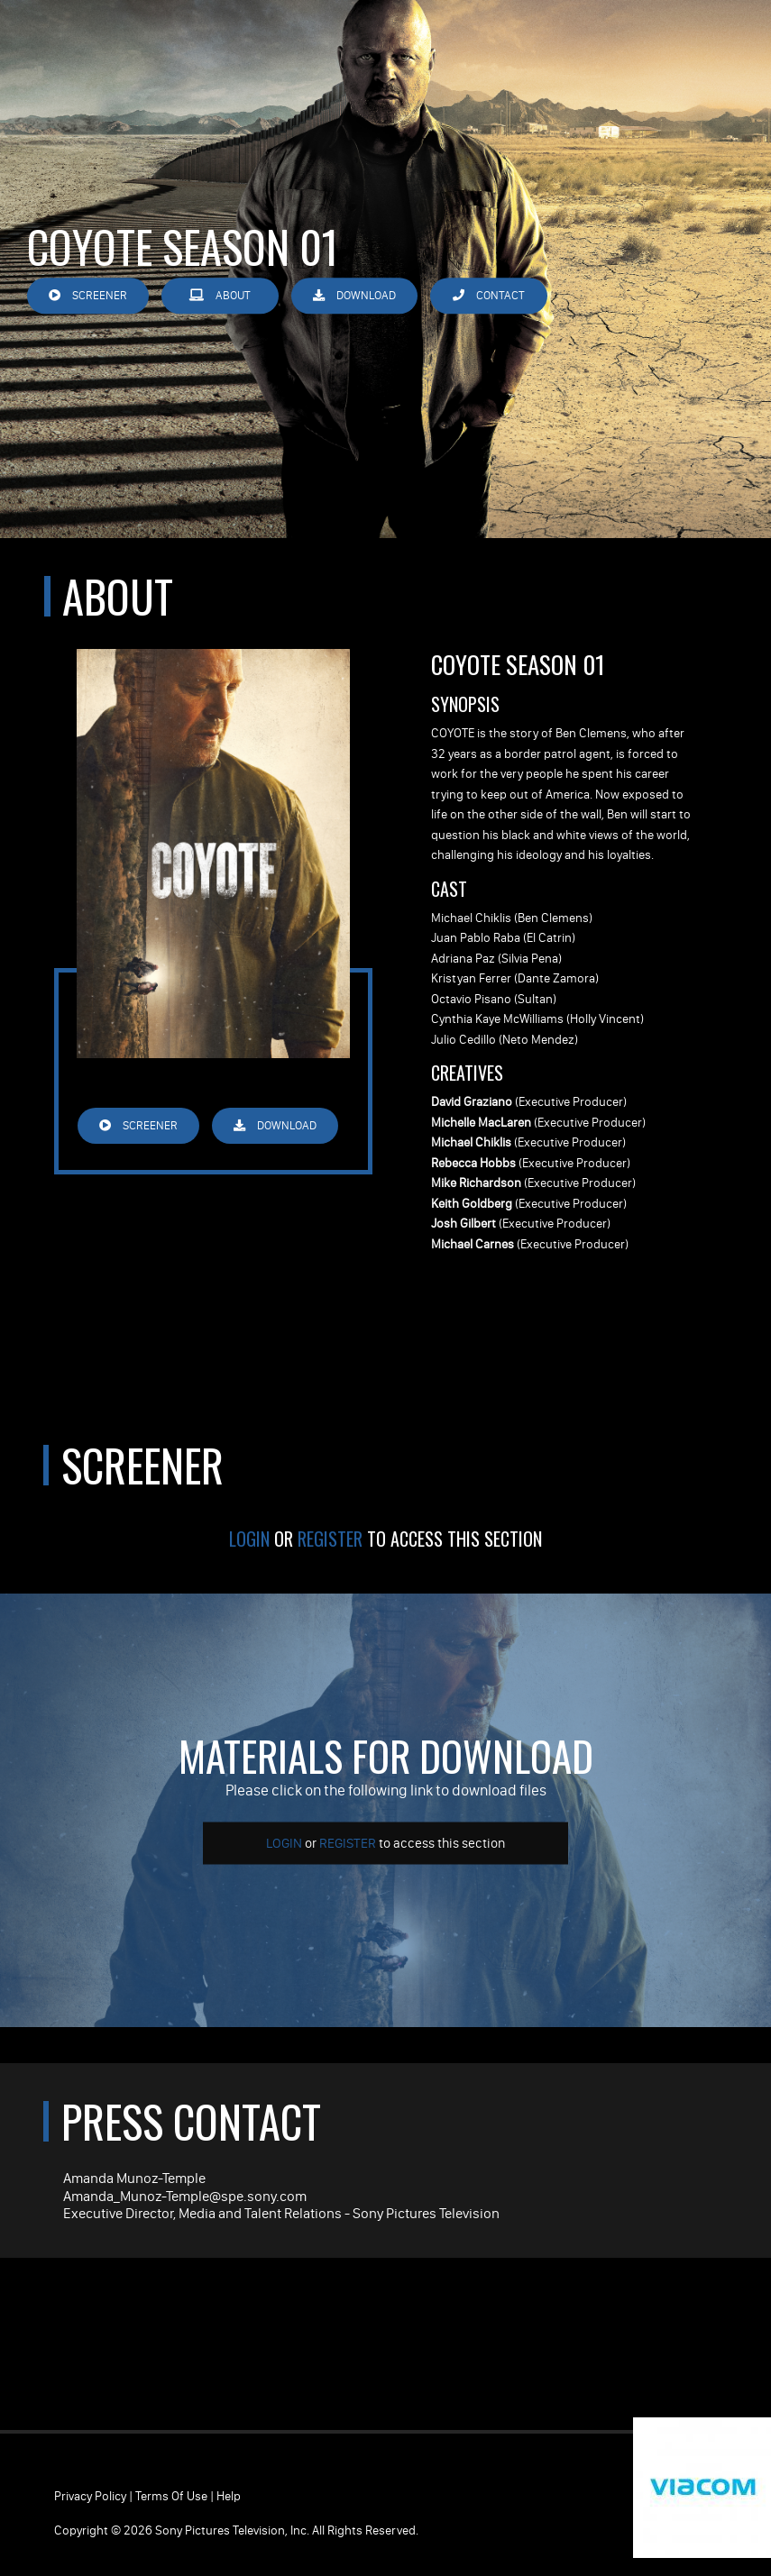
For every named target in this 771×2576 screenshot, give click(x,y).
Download (354, 295)
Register (330, 1538)
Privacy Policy (90, 2496)
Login (249, 1538)
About (220, 295)
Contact (489, 295)
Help (228, 2496)
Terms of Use (171, 2496)
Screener (88, 295)
